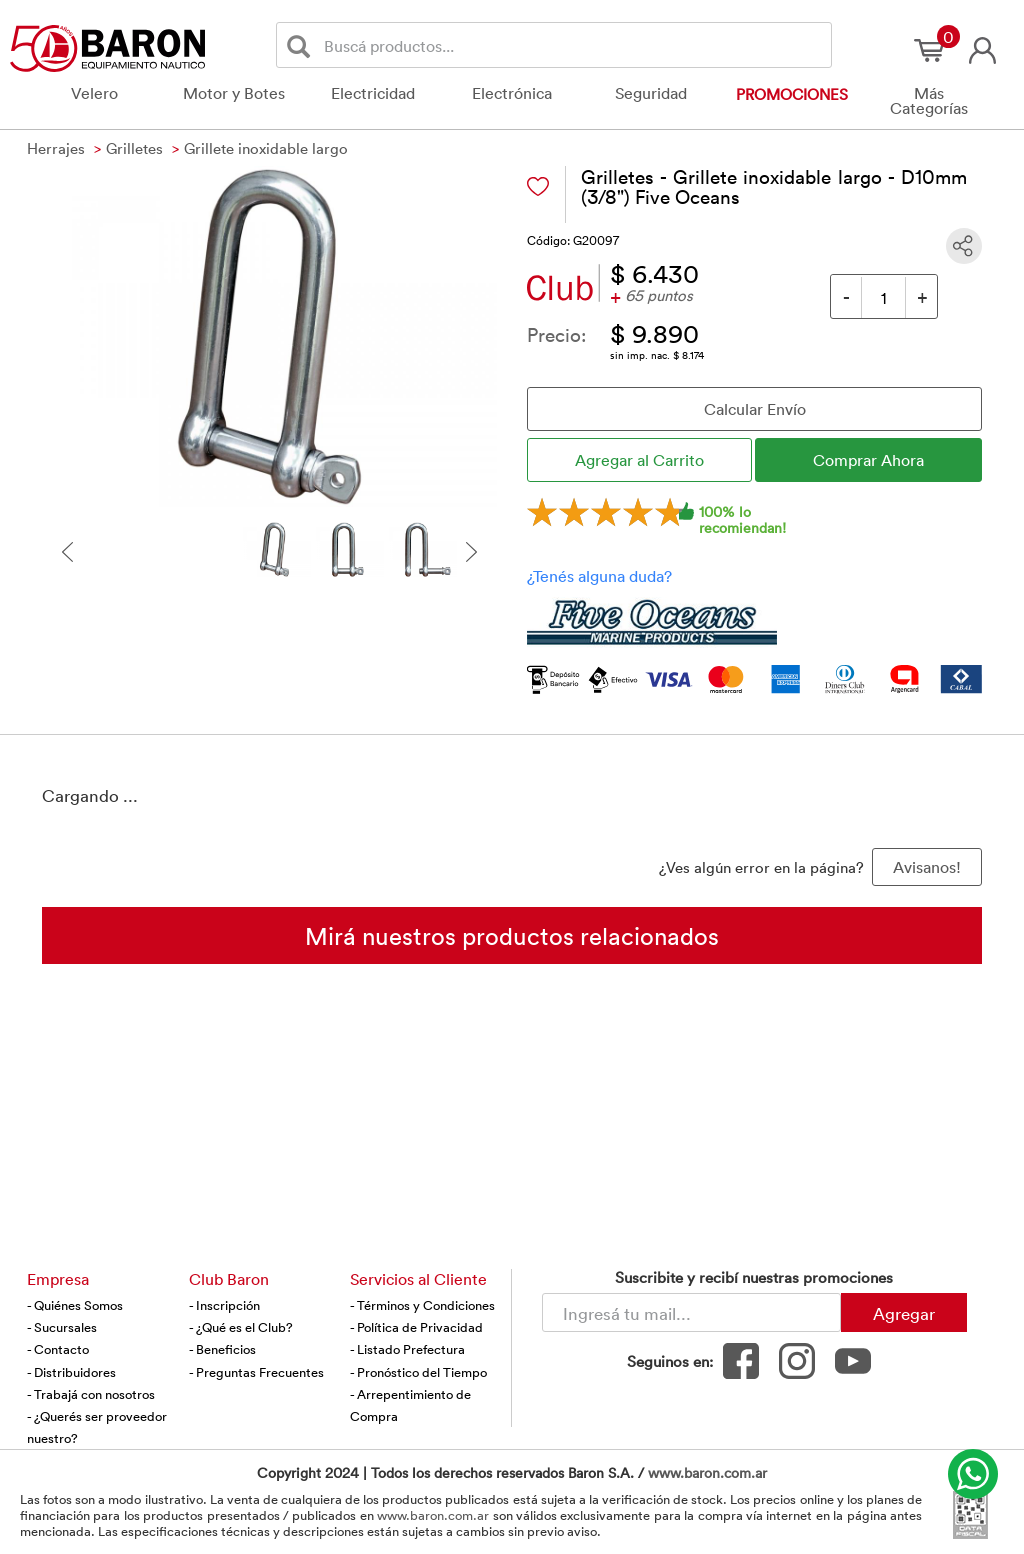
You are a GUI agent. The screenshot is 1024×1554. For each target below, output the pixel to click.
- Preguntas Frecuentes (256, 1372)
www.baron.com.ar (707, 1472)
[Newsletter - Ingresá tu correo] (691, 1312)
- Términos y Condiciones (422, 1305)
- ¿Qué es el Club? (241, 1327)
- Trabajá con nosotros (91, 1394)
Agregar (904, 1313)
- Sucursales (62, 1327)
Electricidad (373, 93)
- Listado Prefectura (407, 1349)
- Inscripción (224, 1305)
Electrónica (512, 93)
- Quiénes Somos (75, 1305)
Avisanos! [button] (927, 867)
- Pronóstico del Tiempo (418, 1372)
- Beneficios (222, 1349)
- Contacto (58, 1349)
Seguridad (651, 93)
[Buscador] (574, 45)
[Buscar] (302, 45)
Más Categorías (929, 100)
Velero (94, 93)
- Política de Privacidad (416, 1327)
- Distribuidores (71, 1372)
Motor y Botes (234, 93)
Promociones (792, 94)
